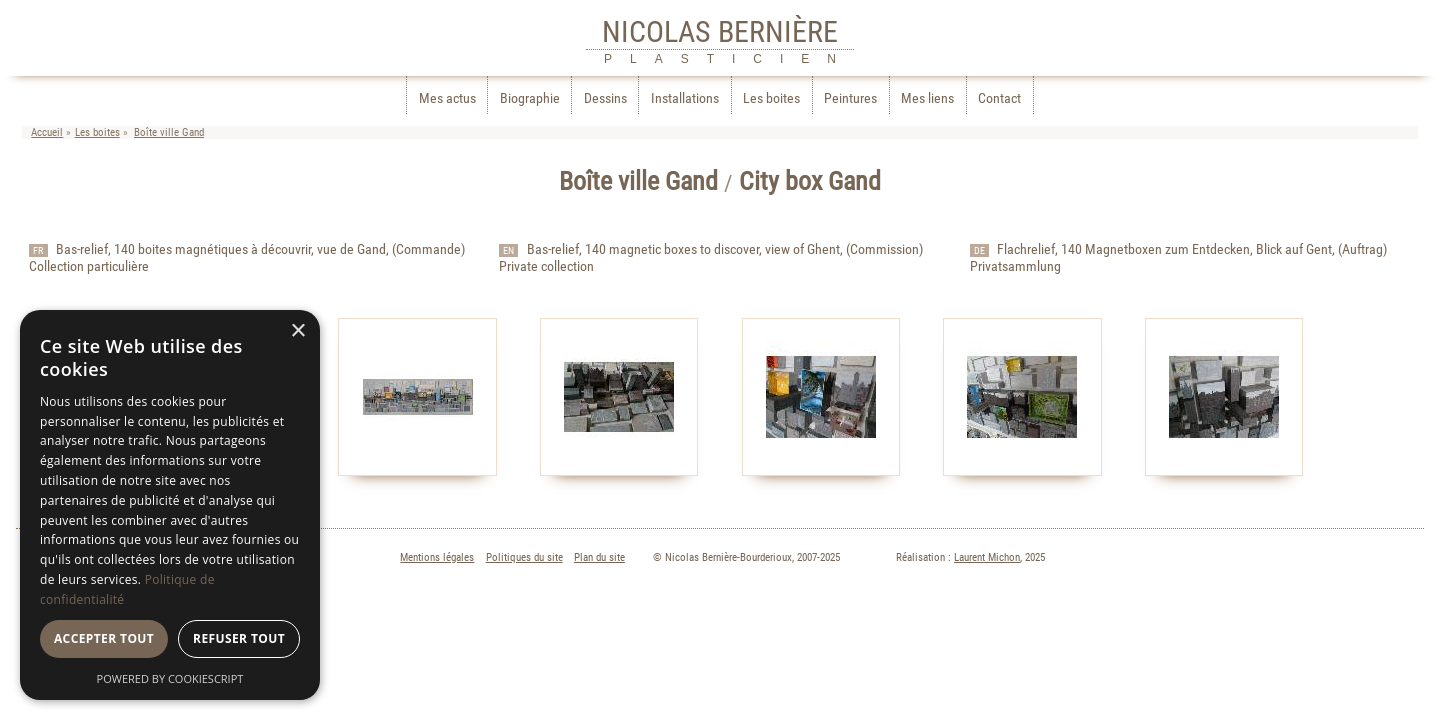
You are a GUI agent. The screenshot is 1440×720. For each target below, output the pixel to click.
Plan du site (599, 560)
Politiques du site (524, 560)
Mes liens (927, 98)
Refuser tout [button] (239, 638)
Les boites (771, 98)
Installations (685, 98)
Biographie (530, 98)
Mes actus (447, 98)
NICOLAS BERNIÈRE (720, 31)
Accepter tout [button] (104, 638)
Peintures (850, 98)
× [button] (297, 331)
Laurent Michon (987, 560)
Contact (999, 98)
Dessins (605, 98)
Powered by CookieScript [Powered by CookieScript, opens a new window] (170, 678)
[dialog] (170, 505)
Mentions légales (437, 560)
